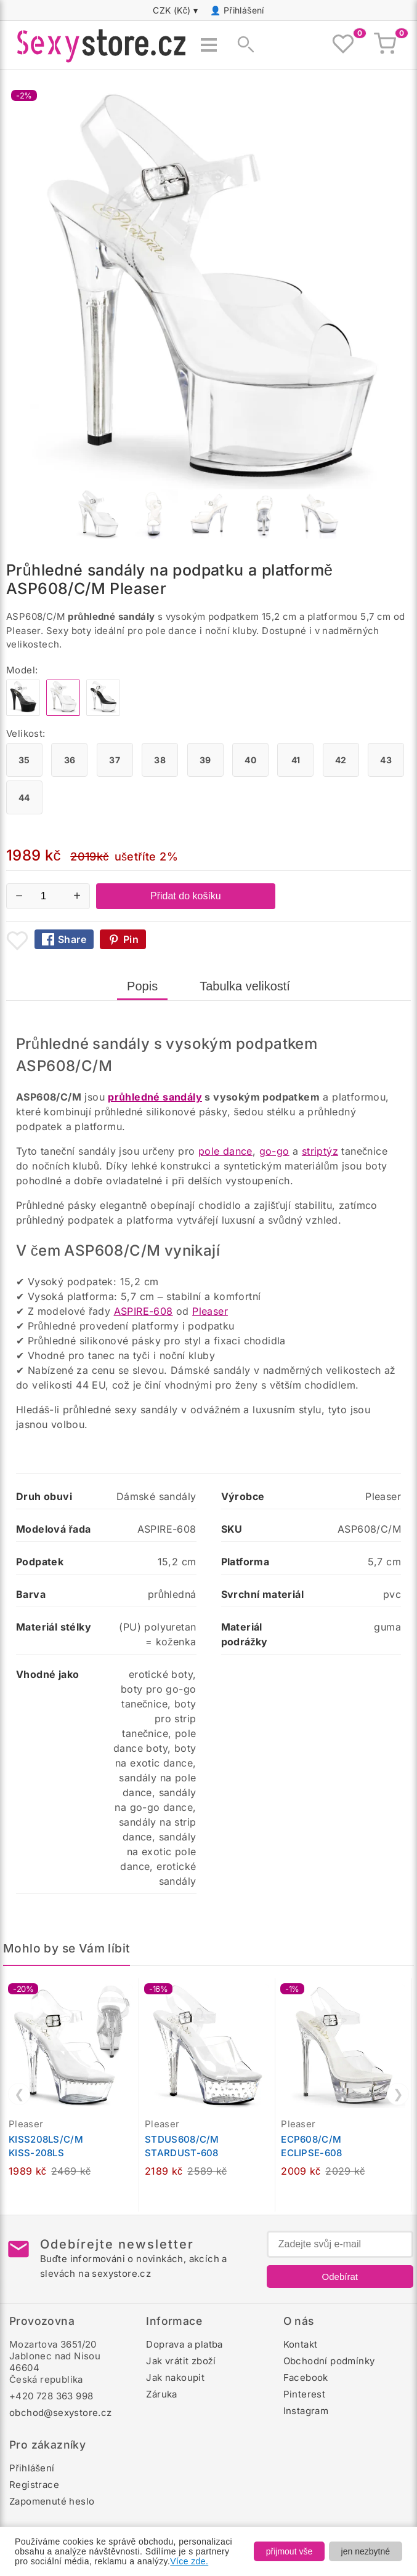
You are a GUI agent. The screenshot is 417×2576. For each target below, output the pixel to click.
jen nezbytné (365, 2551)
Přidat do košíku (185, 896)
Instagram (306, 2411)
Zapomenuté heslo (51, 2501)
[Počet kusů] (48, 896)
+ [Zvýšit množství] (77, 895)
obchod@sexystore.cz (60, 2412)
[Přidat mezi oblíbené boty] (17, 940)
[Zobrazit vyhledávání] (242, 45)
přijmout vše (289, 2551)
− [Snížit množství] (19, 895)
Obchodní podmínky (329, 2361)
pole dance (225, 1151)
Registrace (34, 2484)
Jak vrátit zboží (181, 2361)
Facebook (305, 2377)
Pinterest (304, 2394)
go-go (274, 1151)
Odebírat (340, 2276)
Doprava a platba (184, 2344)
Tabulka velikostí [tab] (245, 986)
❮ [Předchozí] (19, 2094)
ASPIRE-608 (143, 1311)
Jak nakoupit (175, 2377)
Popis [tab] (142, 986)
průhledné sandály (155, 1097)
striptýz (320, 1151)
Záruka (161, 2394)
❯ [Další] (398, 2094)
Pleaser (210, 1311)
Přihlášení (244, 10)
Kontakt (300, 2344)
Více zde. (189, 2561)
